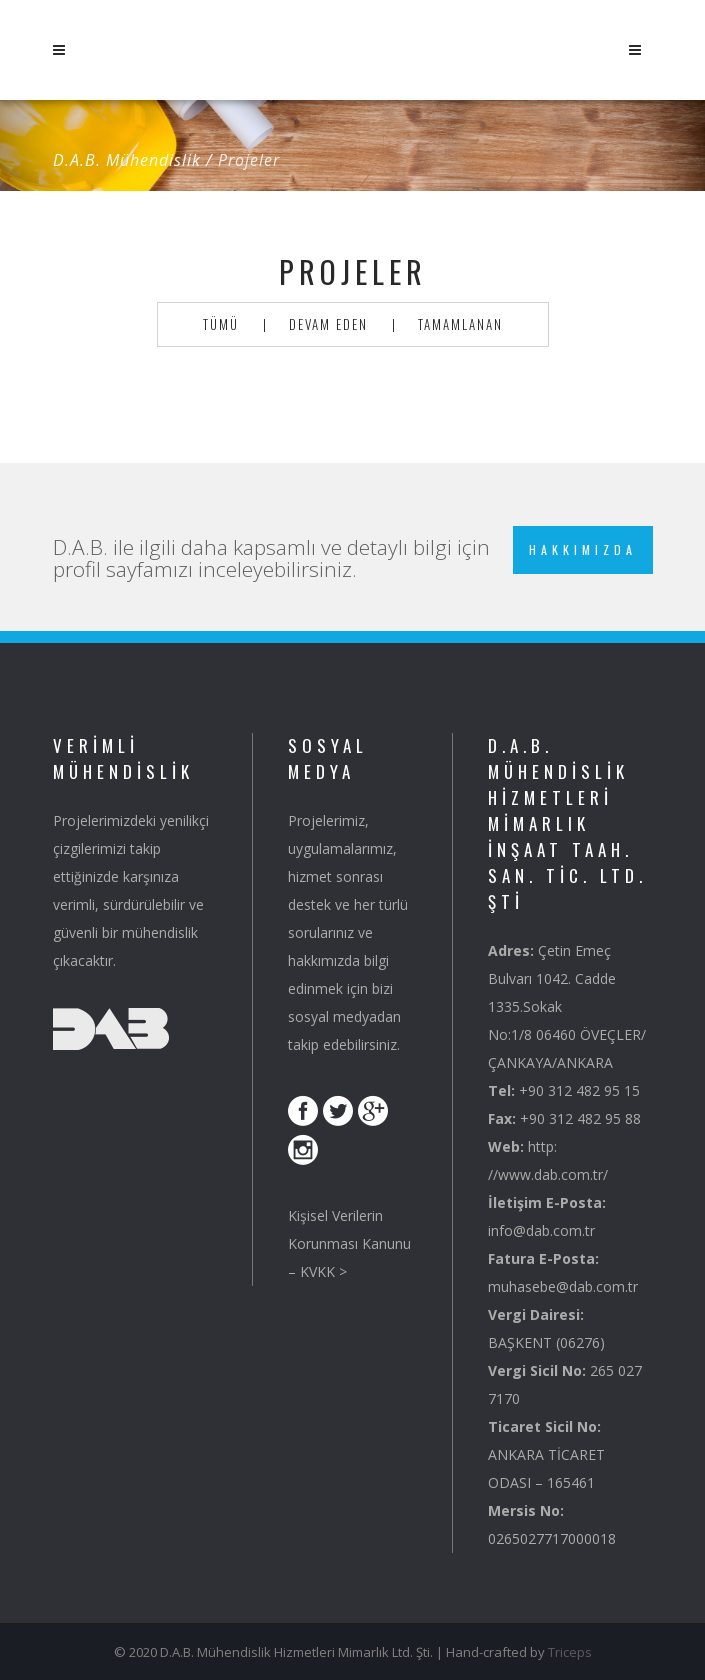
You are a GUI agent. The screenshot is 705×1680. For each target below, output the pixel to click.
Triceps (570, 1652)
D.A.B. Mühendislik (127, 160)
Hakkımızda (583, 549)
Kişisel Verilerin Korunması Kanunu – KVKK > (349, 1243)
